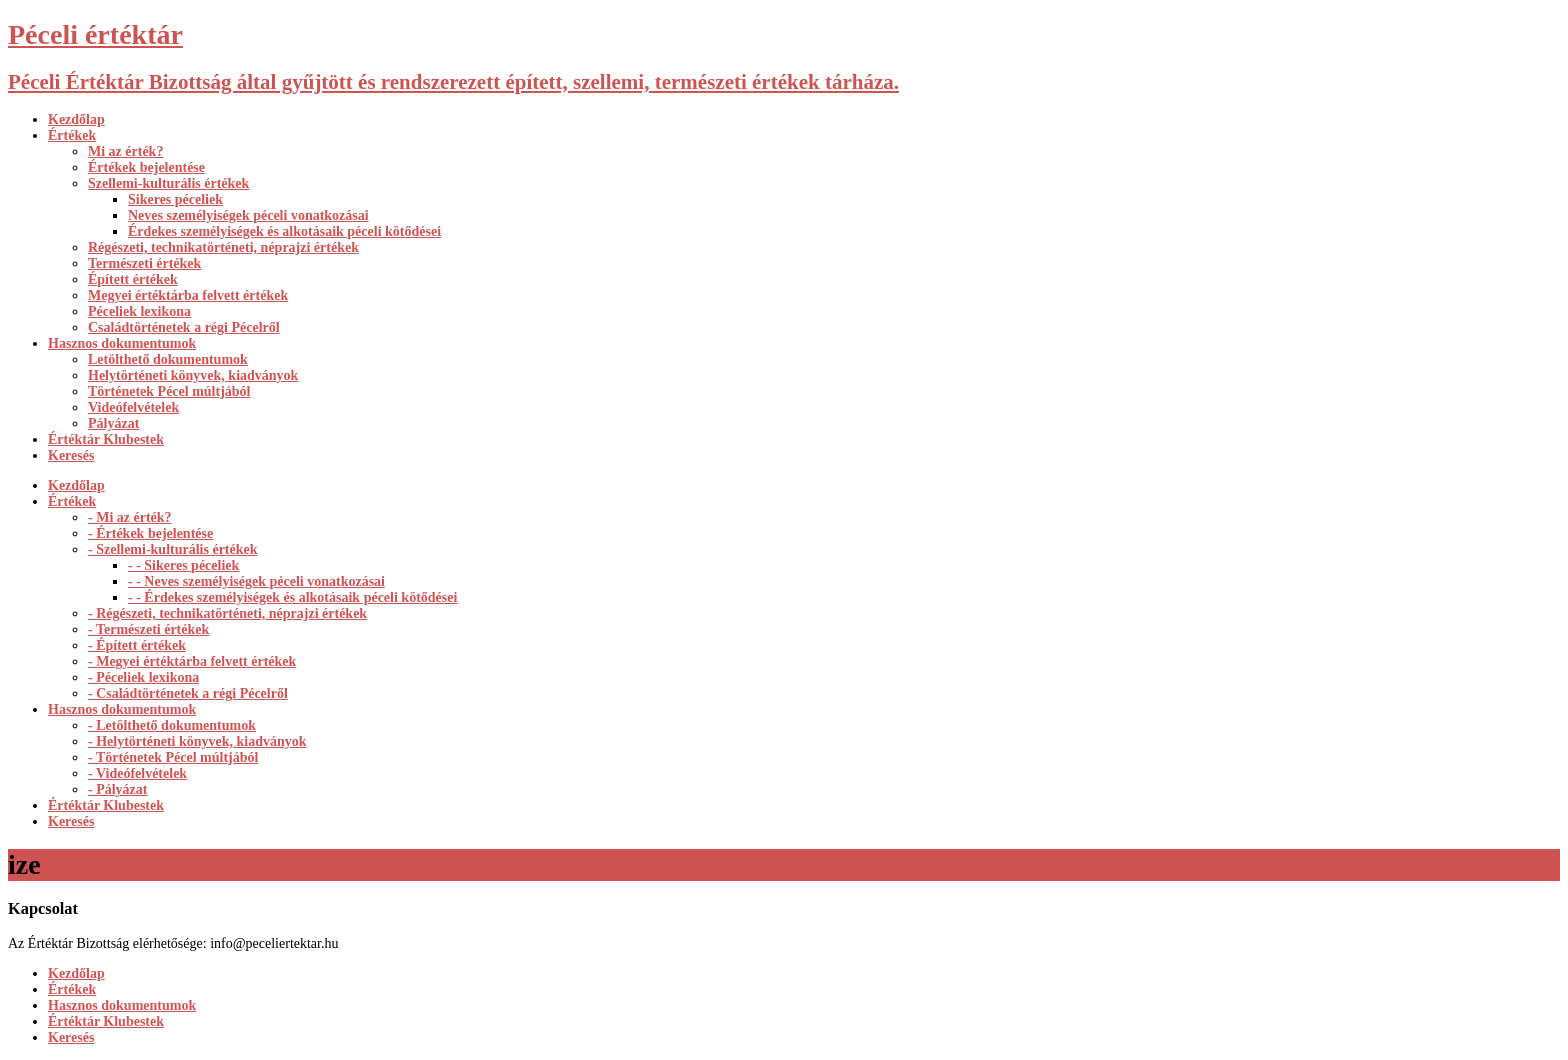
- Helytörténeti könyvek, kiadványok (197, 741)
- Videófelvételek (137, 773)
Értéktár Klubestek (106, 439)
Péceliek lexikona (139, 311)
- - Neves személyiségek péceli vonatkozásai (256, 581)
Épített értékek (133, 279)
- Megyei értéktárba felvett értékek (192, 661)
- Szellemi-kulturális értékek (173, 549)
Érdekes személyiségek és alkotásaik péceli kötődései (284, 231)
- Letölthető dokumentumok (172, 725)
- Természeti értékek (148, 629)
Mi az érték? (125, 151)
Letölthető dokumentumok (168, 359)
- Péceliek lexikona (143, 677)
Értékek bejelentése (146, 167)
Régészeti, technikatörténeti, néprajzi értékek (223, 247)
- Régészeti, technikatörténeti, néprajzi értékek (227, 613)
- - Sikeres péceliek (183, 565)
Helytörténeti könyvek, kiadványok (193, 375)
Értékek (72, 135)
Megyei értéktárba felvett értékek (188, 295)
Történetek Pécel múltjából (169, 391)
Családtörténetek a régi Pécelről (184, 327)
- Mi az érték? (130, 517)
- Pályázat (117, 789)
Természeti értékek (144, 263)
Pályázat (113, 423)
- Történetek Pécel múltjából (173, 757)
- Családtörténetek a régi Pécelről (188, 693)
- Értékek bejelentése (150, 533)
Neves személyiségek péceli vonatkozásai (248, 215)
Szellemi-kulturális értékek (168, 183)
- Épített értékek (137, 645)
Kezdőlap (76, 119)
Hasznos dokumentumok (122, 343)
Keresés (71, 455)
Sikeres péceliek (175, 199)
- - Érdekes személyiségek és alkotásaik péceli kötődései (292, 597)
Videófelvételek (133, 407)
